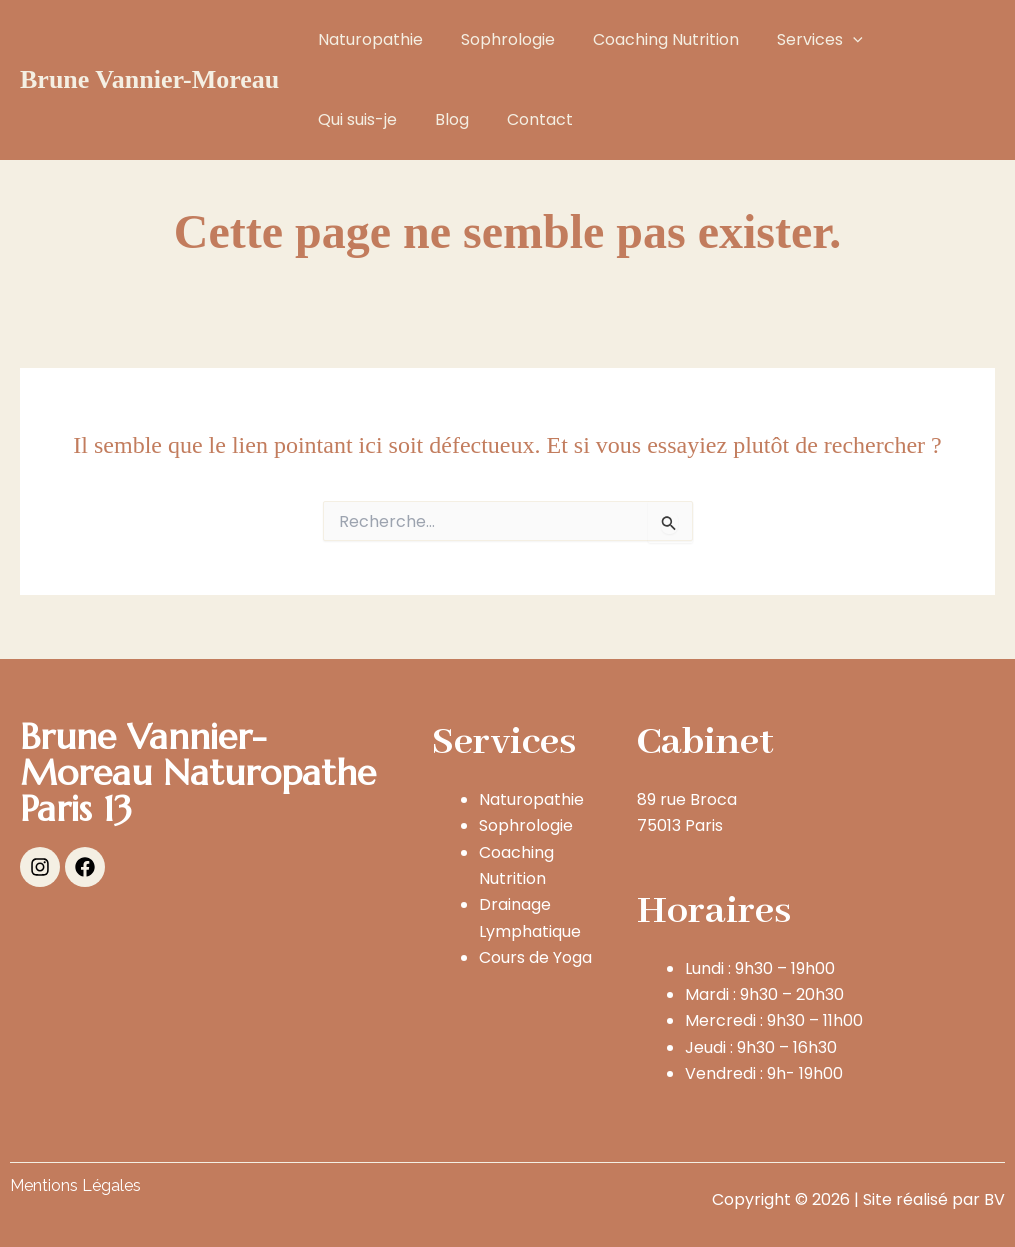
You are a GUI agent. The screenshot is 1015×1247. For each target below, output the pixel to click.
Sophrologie (499, 39)
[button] (832, 40)
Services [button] (799, 40)
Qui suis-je (913, 39)
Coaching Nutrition (651, 39)
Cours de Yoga (535, 957)
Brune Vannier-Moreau (149, 79)
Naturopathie (367, 39)
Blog (332, 119)
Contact (414, 119)
